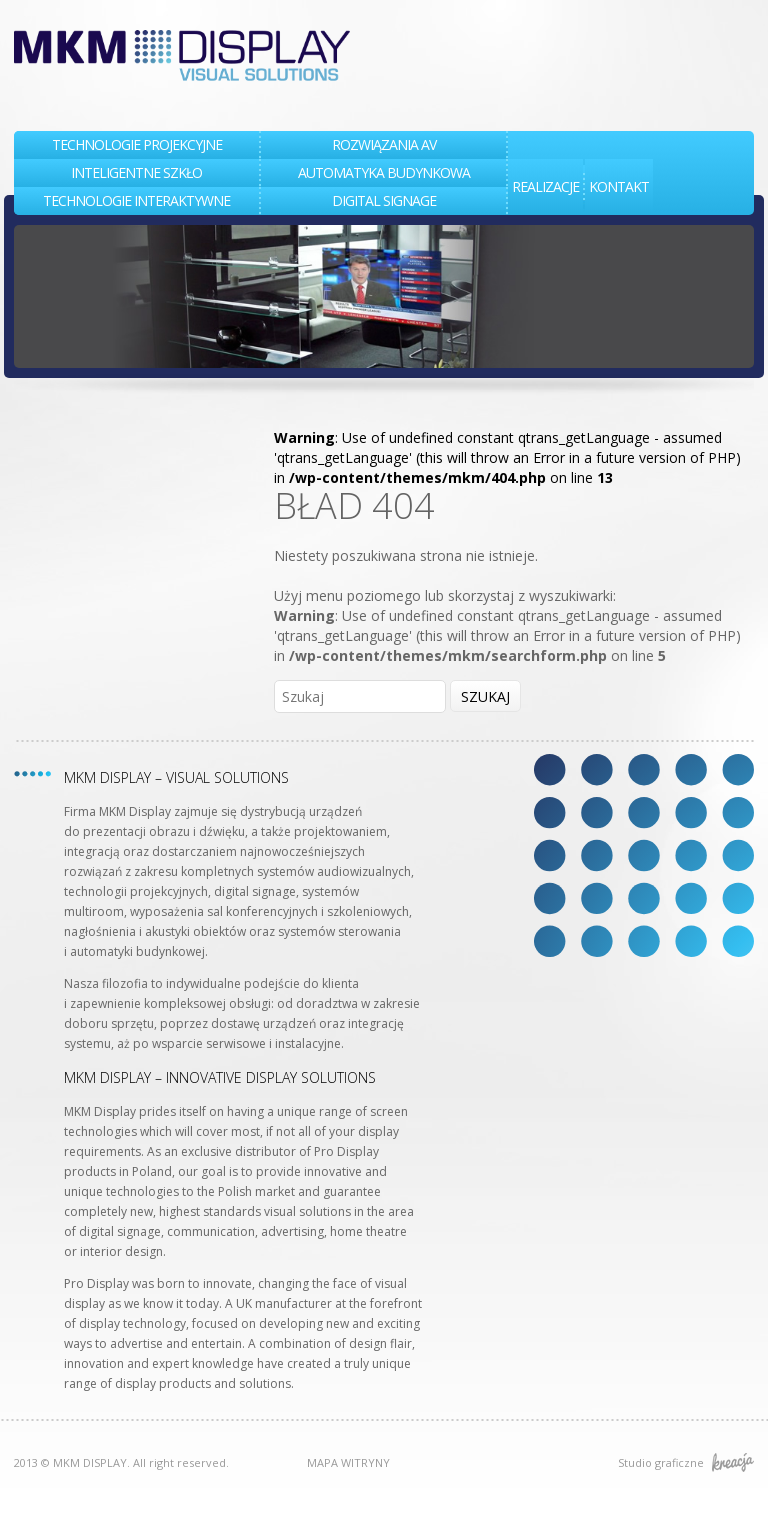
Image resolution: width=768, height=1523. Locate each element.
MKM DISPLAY (182, 55)
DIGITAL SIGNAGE (384, 200)
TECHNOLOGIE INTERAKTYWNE (136, 200)
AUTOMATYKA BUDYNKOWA (384, 172)
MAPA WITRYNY (348, 1462)
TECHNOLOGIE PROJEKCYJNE (137, 144)
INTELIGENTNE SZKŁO (136, 172)
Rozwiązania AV (384, 144)
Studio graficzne (686, 1462)
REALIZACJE (545, 186)
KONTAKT (619, 186)
